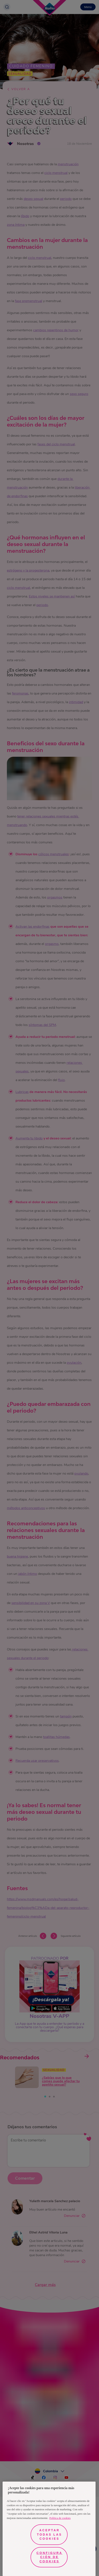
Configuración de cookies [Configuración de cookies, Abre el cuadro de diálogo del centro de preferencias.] (49, 2557)
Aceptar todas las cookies (49, 2534)
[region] (49, 2529)
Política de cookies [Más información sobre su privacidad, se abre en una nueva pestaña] (60, 2518)
